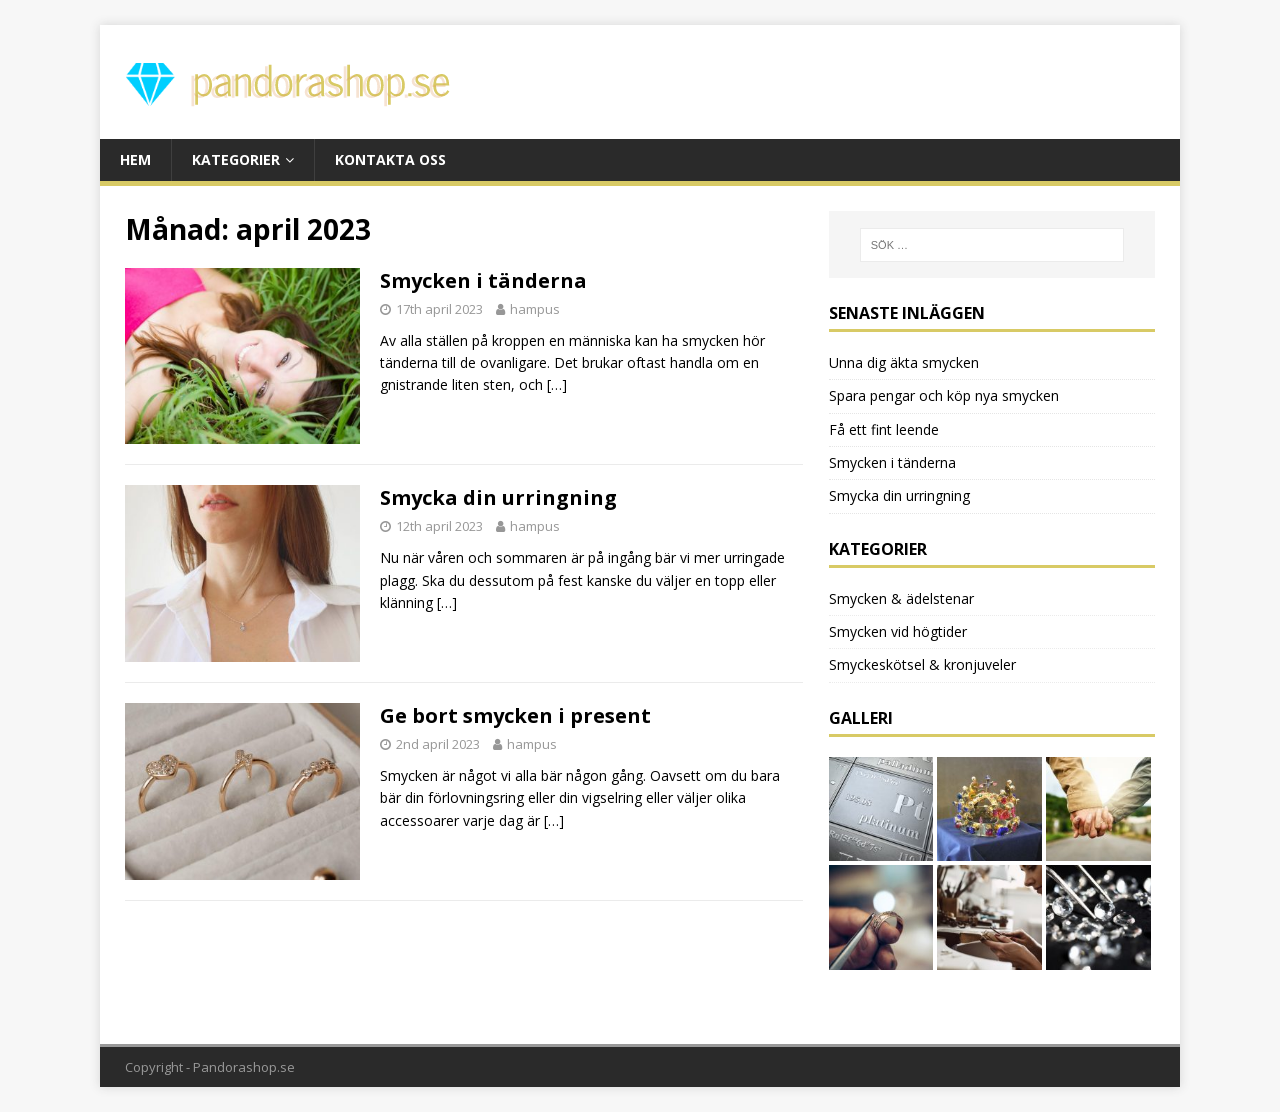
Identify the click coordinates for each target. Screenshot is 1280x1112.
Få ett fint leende (884, 429)
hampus (535, 309)
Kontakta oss (390, 159)
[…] (557, 384)
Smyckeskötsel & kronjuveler (922, 664)
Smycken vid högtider (898, 631)
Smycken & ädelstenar (901, 598)
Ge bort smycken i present (515, 715)
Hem (135, 159)
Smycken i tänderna (483, 280)
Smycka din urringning (498, 497)
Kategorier (236, 159)
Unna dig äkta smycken (904, 362)
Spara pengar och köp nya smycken (944, 395)
